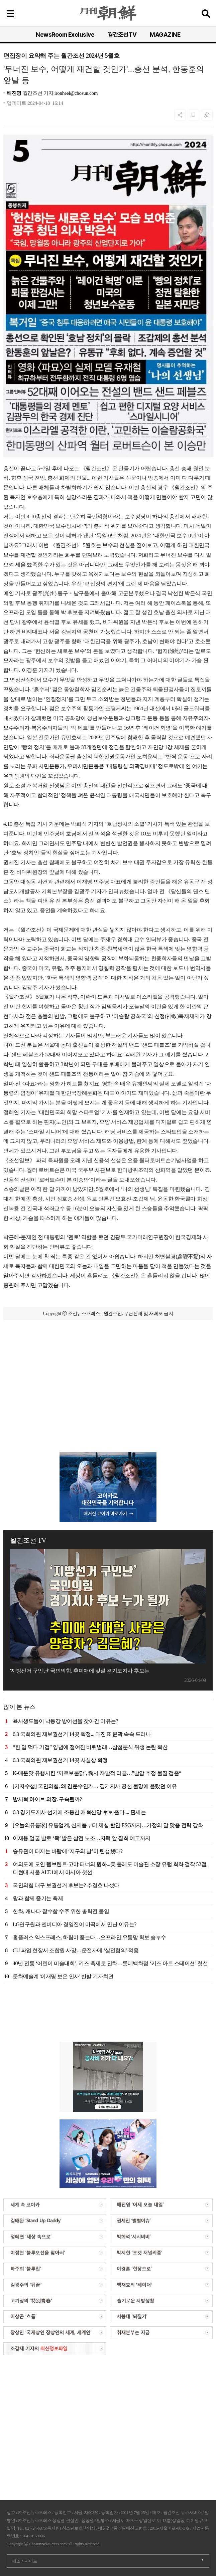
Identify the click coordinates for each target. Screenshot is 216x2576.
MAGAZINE (165, 34)
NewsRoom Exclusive (65, 34)
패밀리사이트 (24, 2561)
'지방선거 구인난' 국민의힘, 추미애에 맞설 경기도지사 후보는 (79, 1670)
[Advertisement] (108, 1361)
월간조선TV (122, 34)
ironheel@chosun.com (76, 93)
